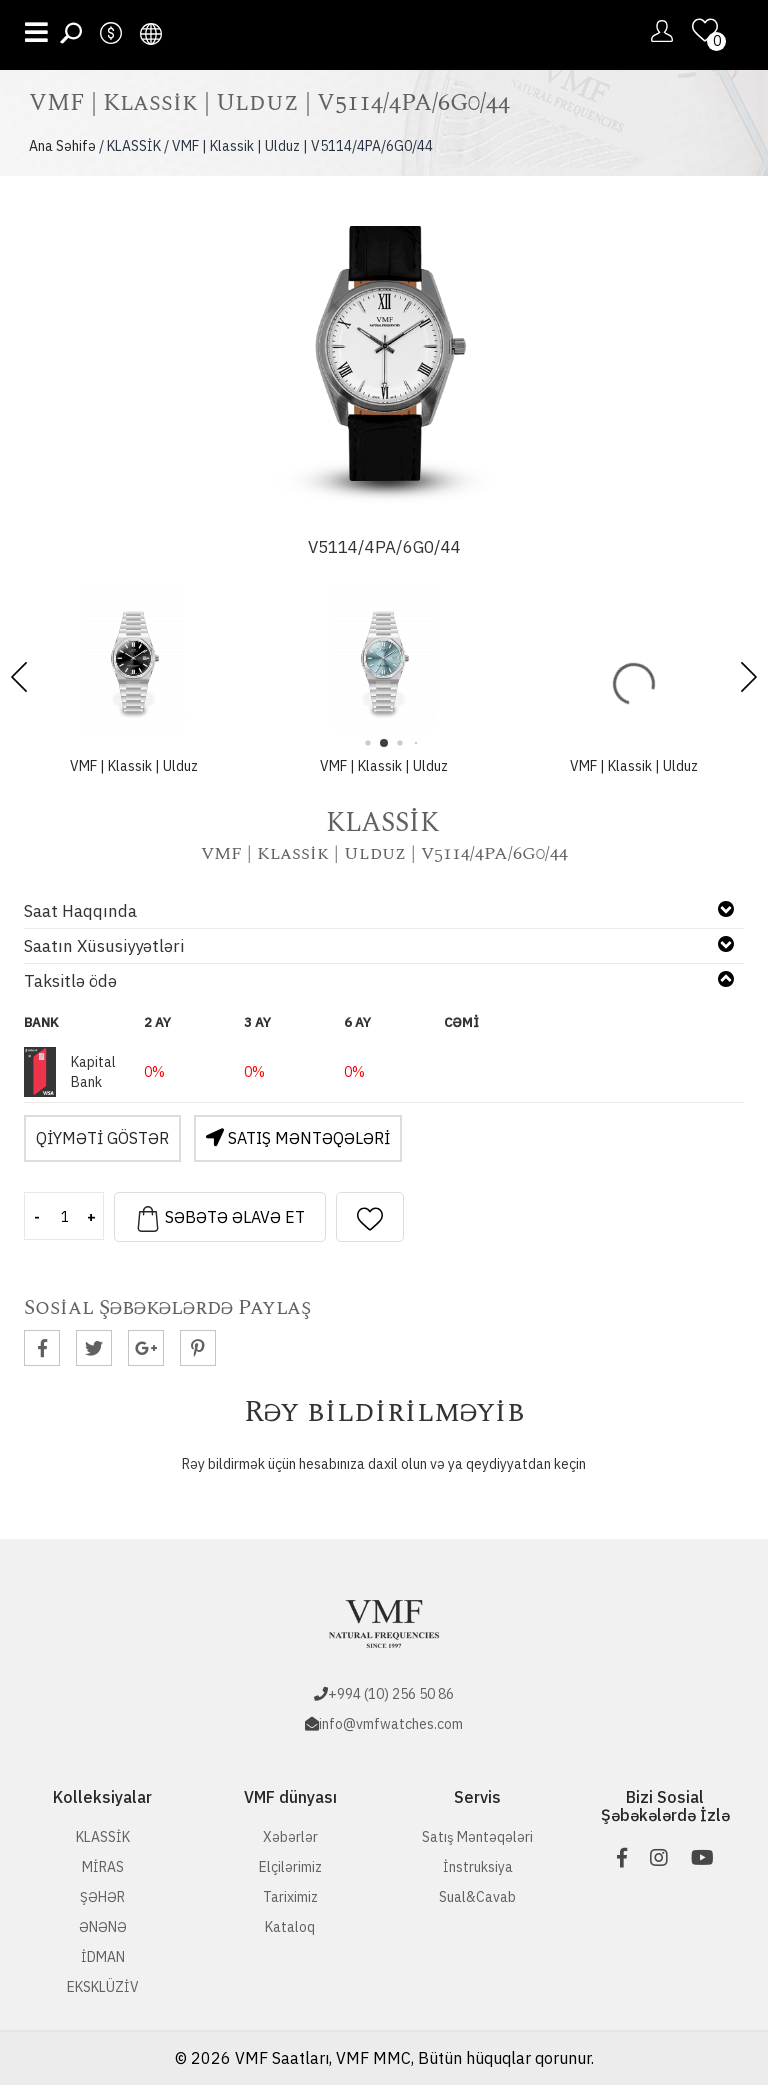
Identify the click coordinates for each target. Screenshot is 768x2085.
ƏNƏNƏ (103, 1927)
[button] (749, 677)
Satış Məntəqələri (298, 1138)
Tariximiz (290, 1897)
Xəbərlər (290, 1837)
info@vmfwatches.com (391, 1724)
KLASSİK (103, 1837)
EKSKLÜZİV (103, 1987)
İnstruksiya (478, 1867)
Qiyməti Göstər (102, 1138)
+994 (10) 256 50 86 (391, 1694)
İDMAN (103, 1957)
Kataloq (290, 1927)
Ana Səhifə (62, 146)
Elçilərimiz (290, 1867)
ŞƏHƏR (102, 1897)
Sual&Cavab (477, 1897)
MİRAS (103, 1867)
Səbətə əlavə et (220, 1219)
